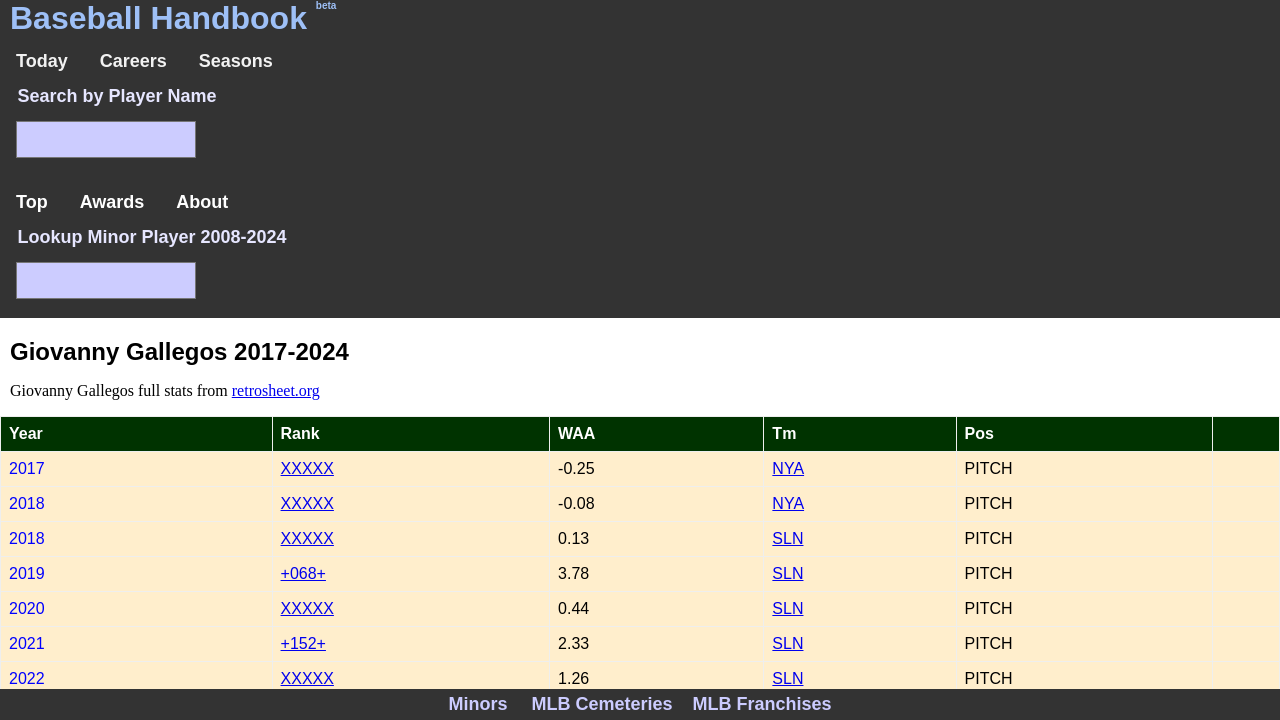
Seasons (236, 61)
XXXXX (307, 468)
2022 (27, 678)
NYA (788, 468)
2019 (27, 573)
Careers (133, 61)
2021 (27, 643)
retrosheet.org (276, 390)
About (202, 202)
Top (32, 202)
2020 (27, 608)
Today (42, 61)
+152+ (303, 643)
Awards (112, 202)
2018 (27, 503)
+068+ (303, 573)
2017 (27, 468)
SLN (787, 538)
